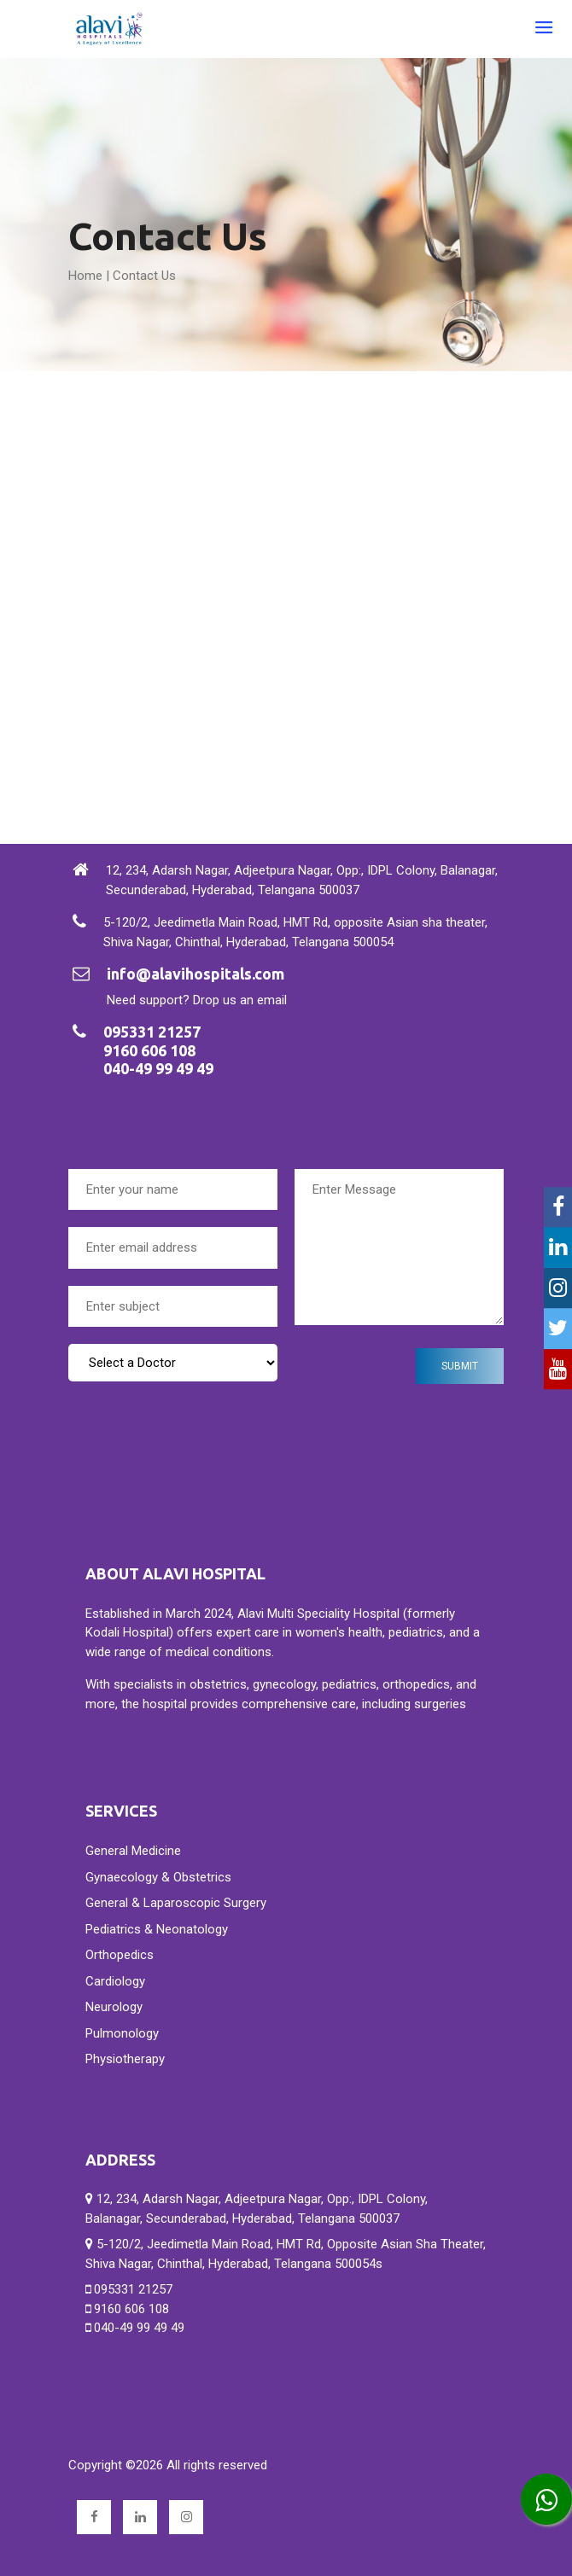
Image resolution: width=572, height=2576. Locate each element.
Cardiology (115, 1981)
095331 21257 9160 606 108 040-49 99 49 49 (134, 2308)
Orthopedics (119, 1955)
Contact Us (144, 275)
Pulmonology (122, 2033)
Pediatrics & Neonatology (156, 1929)
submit (459, 1366)
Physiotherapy (125, 2059)
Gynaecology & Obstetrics (158, 1877)
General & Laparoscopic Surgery (175, 1902)
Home (85, 275)
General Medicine (133, 1850)
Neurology (114, 2007)
